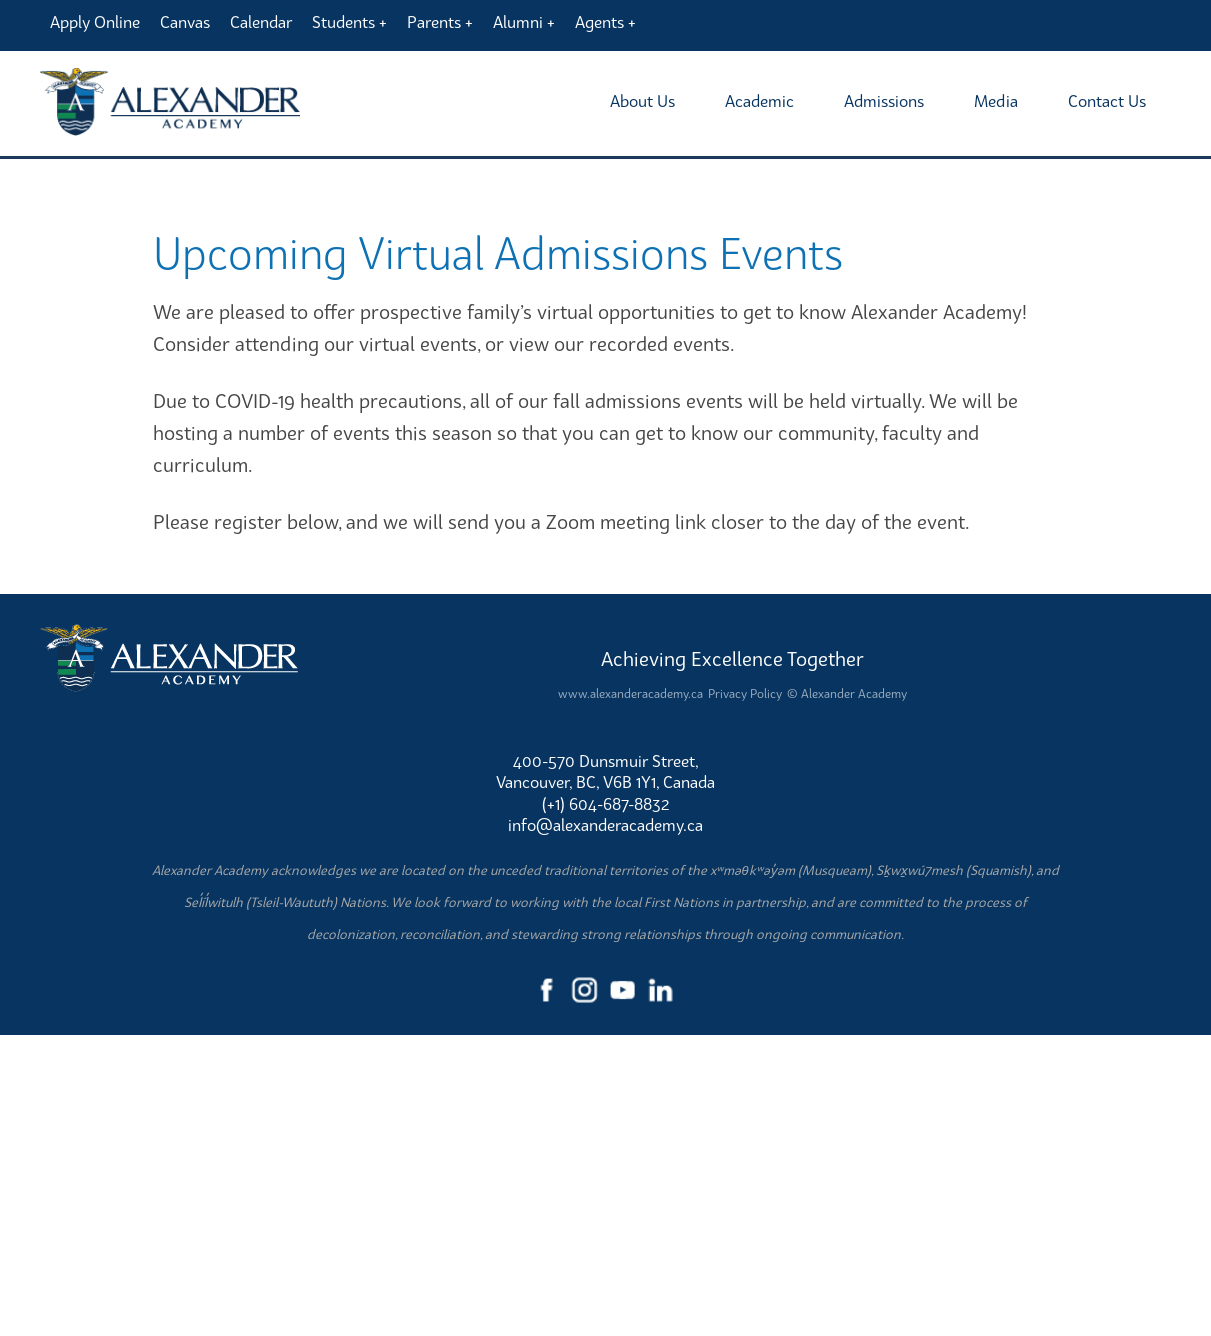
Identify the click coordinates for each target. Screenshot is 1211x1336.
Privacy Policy (745, 993)
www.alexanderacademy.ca (630, 993)
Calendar (261, 22)
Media (996, 101)
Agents (599, 22)
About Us (642, 101)
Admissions (884, 101)
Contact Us (1107, 101)
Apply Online (95, 22)
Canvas (185, 22)
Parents (434, 22)
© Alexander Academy (847, 993)
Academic (759, 101)
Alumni (518, 22)
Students (343, 22)
